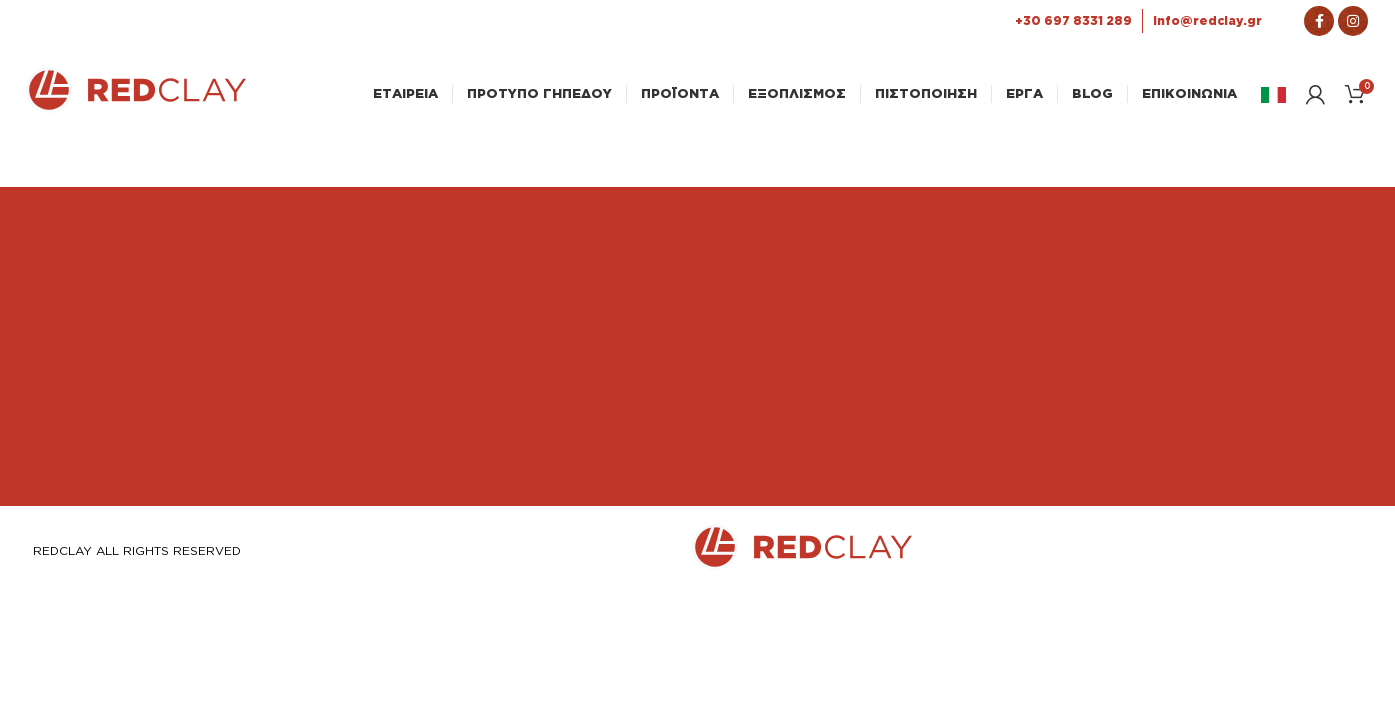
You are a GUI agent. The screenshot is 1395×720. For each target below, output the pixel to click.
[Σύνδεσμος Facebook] (1319, 21)
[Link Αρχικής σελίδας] (136, 107)
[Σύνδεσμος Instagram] (1353, 21)
